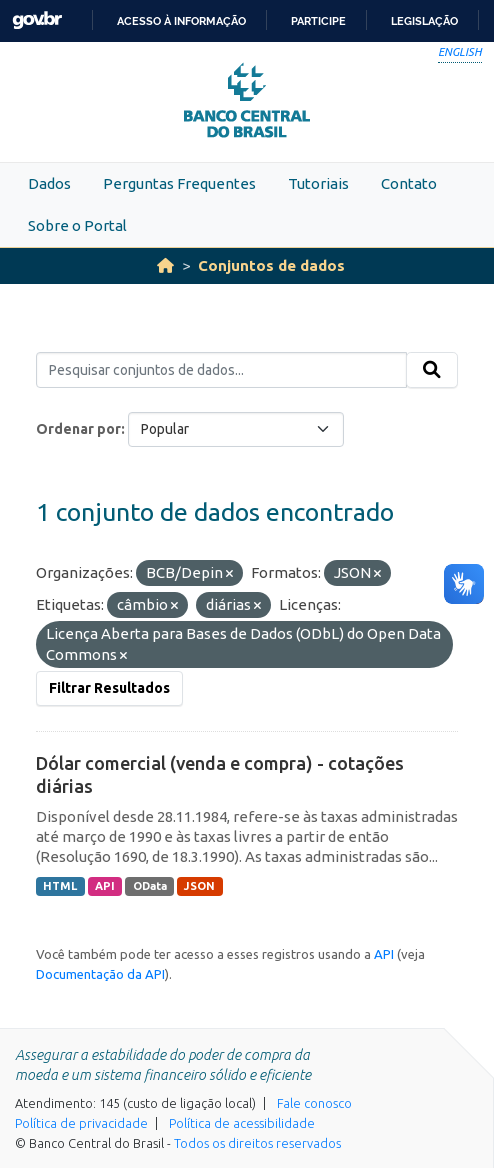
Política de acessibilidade (242, 1123)
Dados (49, 183)
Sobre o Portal (77, 225)
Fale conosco (314, 1103)
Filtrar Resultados (109, 688)
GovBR (37, 20)
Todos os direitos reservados (257, 1143)
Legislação (424, 21)
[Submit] (432, 370)
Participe (318, 21)
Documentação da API (100, 974)
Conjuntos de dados (271, 265)
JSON (199, 886)
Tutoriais (318, 183)
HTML (60, 886)
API (105, 886)
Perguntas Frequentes (179, 183)
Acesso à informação (181, 21)
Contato (409, 183)
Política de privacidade (81, 1123)
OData (150, 886)
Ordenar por (78, 429)
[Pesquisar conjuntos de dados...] (221, 370)
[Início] (165, 265)
